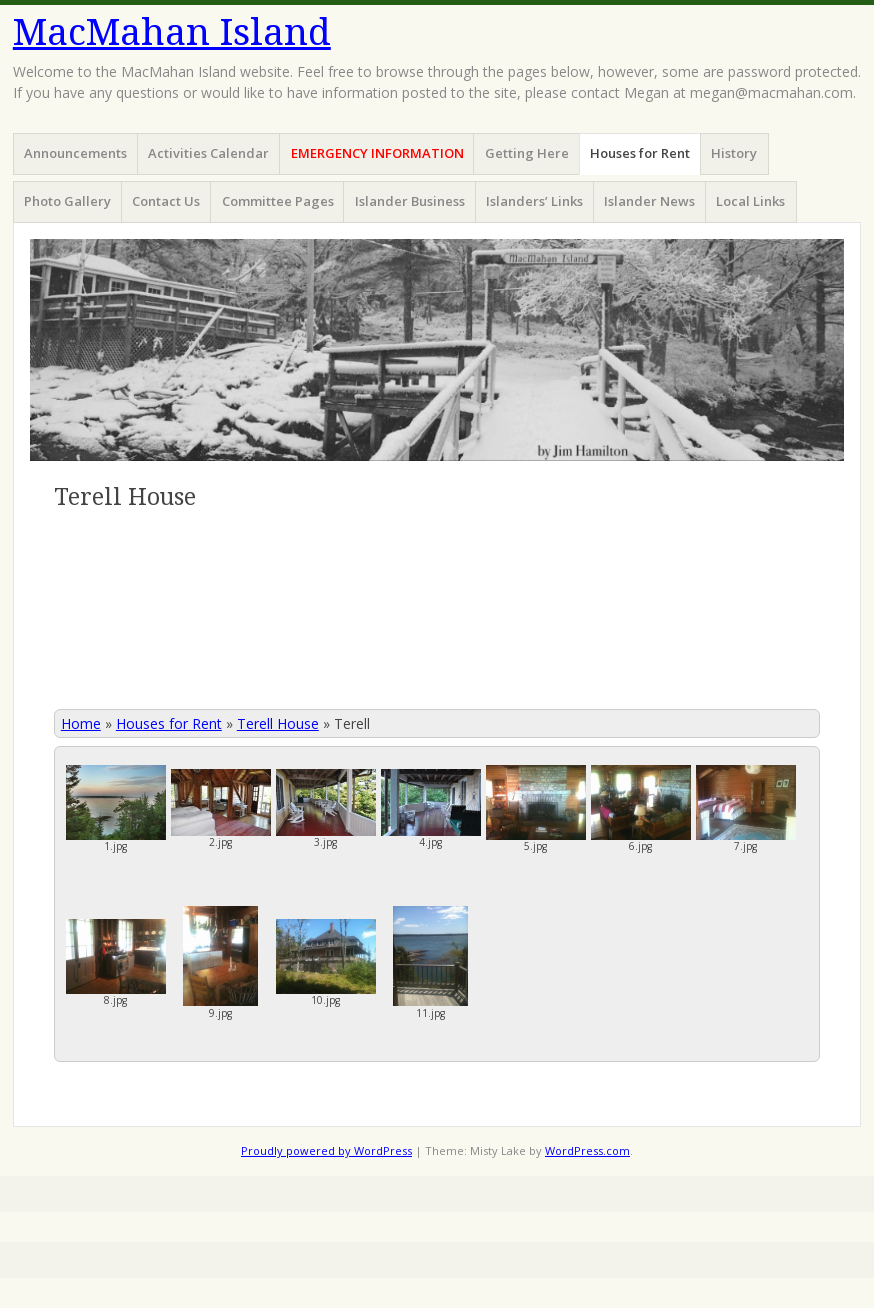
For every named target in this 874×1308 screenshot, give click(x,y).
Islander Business (410, 201)
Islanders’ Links (534, 201)
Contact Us (166, 201)
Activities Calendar (208, 153)
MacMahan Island (172, 32)
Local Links (750, 201)
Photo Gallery (67, 201)
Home (81, 723)
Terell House (278, 723)
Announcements (75, 153)
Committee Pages (278, 201)
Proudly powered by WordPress (326, 1150)
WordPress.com (587, 1150)
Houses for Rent (640, 153)
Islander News (649, 201)
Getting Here (527, 153)
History (734, 153)
